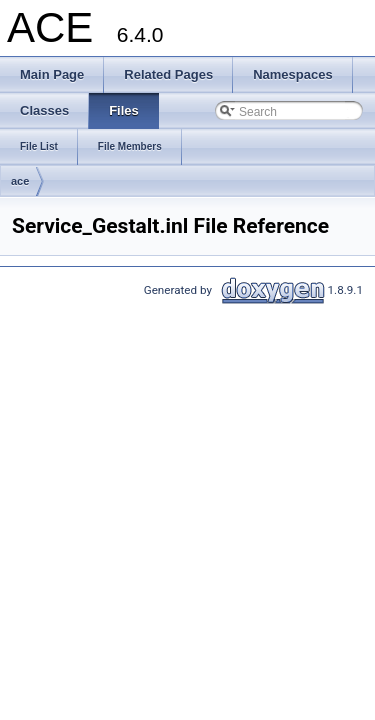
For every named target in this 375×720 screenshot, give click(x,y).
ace (20, 181)
